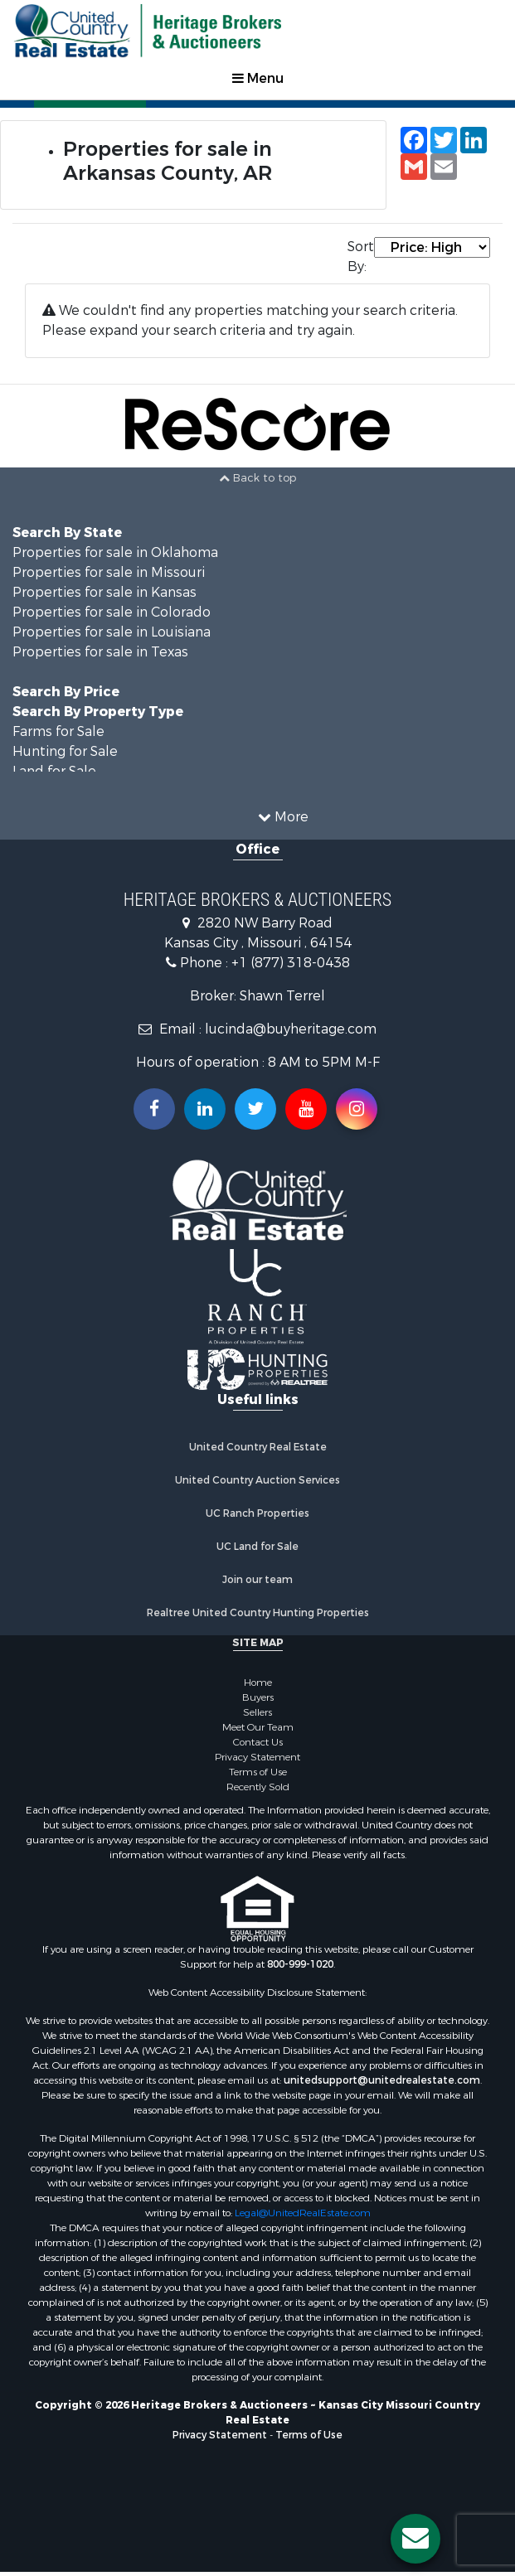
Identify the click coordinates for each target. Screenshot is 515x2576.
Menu (258, 78)
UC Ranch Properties (257, 1513)
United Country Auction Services (257, 1480)
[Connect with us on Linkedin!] (205, 1109)
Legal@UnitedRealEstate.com (303, 2213)
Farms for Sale (58, 731)
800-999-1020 (300, 1964)
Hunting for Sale (65, 751)
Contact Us (258, 1742)
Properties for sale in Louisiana (111, 632)
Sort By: (360, 256)
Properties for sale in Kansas (104, 592)
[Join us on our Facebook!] (154, 1109)
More (283, 817)
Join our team (257, 1579)
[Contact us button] (415, 2539)
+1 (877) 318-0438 (290, 962)
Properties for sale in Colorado (111, 612)
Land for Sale (54, 771)
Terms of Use (258, 1772)
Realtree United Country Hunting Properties (258, 1613)
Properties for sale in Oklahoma (115, 552)
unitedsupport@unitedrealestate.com (382, 2080)
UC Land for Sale (257, 1546)
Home (258, 1682)
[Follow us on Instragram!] (356, 1109)
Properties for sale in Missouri (108, 572)
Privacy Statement (257, 1757)
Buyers (258, 1697)
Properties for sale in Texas (100, 652)
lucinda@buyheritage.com (291, 1029)
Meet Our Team (258, 1727)
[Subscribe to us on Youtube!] (306, 1109)
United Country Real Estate (258, 1447)
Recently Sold (257, 1787)
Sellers (257, 1712)
